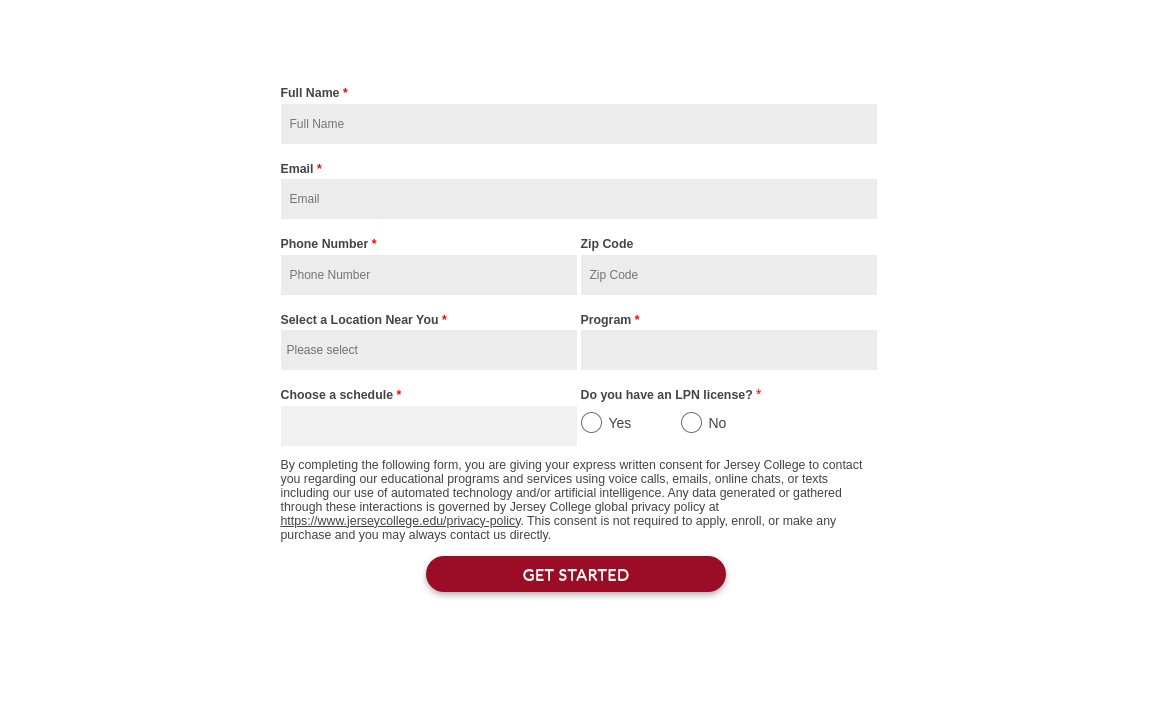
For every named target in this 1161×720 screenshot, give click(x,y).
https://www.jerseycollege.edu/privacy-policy (401, 521)
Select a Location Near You (364, 322)
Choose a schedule (341, 397)
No (718, 423)
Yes (620, 423)
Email (301, 171)
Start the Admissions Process (581, 40)
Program (610, 322)
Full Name (314, 95)
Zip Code (607, 244)
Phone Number (329, 246)
